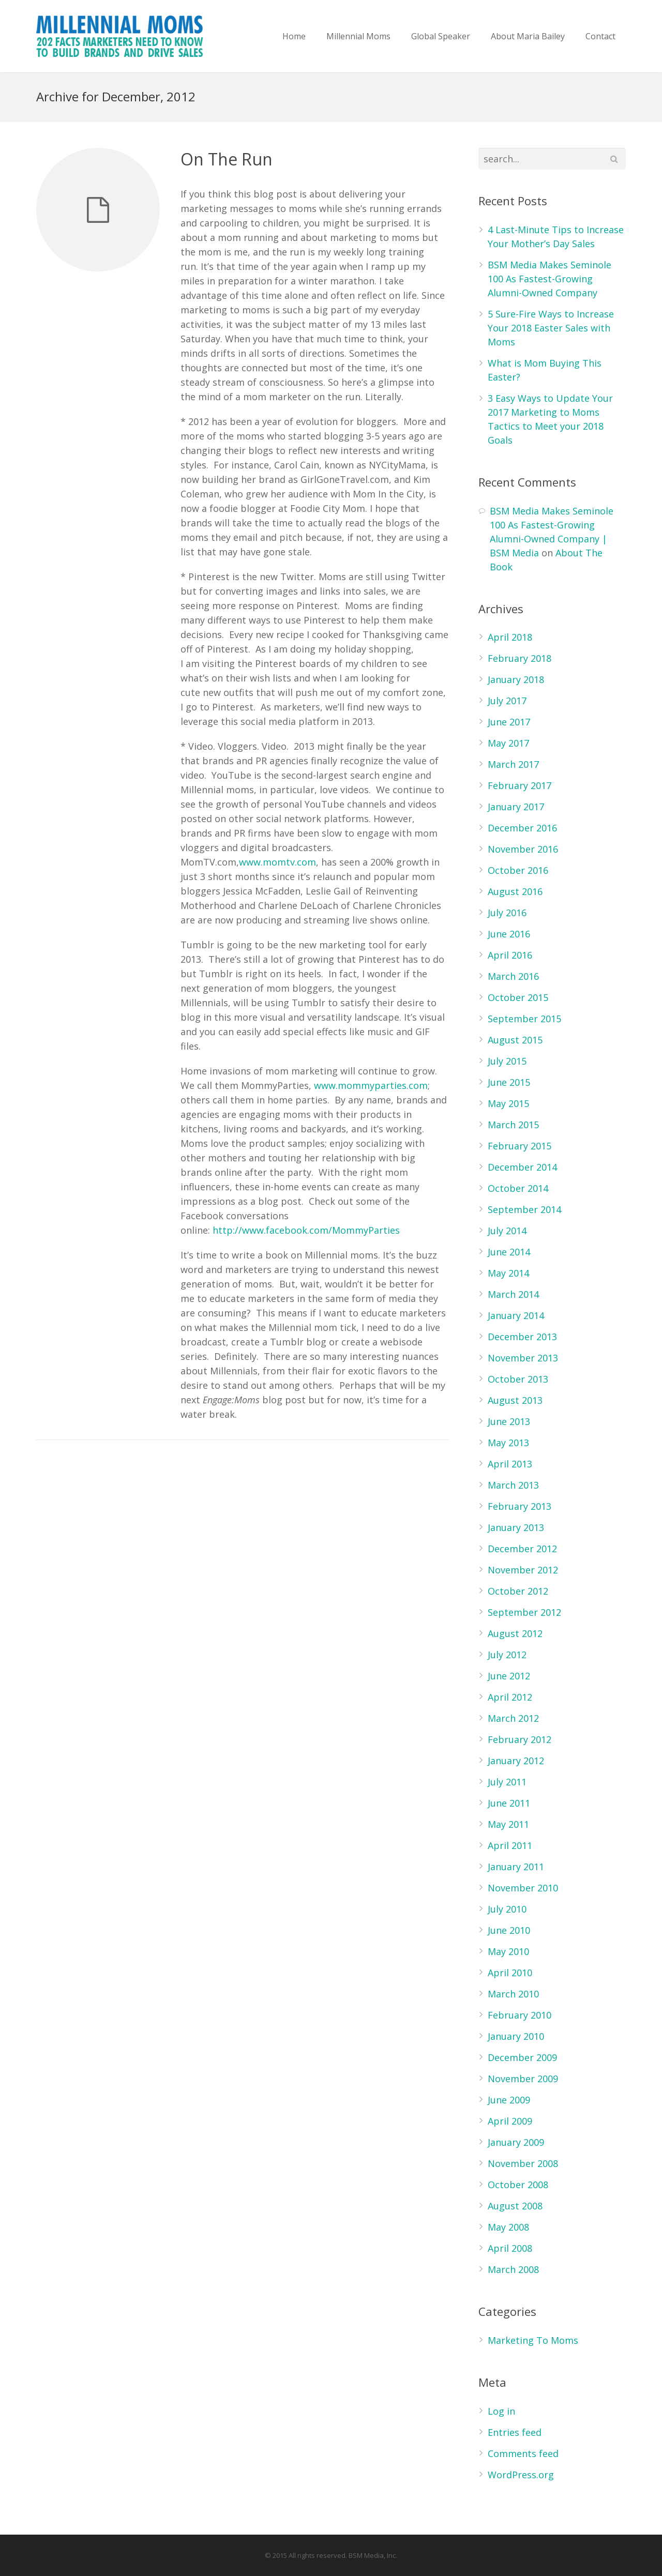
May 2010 (508, 1951)
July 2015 (507, 1061)
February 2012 (519, 1739)
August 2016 (515, 891)
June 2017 (509, 722)
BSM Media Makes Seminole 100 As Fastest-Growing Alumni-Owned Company (549, 279)
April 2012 (510, 1697)
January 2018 (516, 679)
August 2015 (515, 1040)
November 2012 (523, 1570)
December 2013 (522, 1336)
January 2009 (516, 2142)
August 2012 (515, 1633)
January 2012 (516, 1760)
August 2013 (515, 1400)
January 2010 (516, 2036)
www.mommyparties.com (371, 1085)
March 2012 (513, 1718)
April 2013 (510, 1464)
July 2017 (507, 700)
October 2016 (518, 870)
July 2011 (507, 1782)
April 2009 (510, 2121)
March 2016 (513, 976)
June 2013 (509, 1421)
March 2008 (513, 2269)
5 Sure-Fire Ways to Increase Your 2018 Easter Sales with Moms (551, 328)
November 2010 (523, 1888)
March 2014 (513, 1294)
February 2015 (519, 1146)
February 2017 (519, 785)
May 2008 (508, 2227)
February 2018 (519, 658)
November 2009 (523, 2078)
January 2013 (516, 1527)
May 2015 (508, 1103)
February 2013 (519, 1506)
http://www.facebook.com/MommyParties (306, 1230)
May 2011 (508, 1824)
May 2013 (508, 1442)
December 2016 (522, 828)
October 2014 (518, 1188)
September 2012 (524, 1612)
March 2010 (513, 1994)
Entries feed (514, 2432)
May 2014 (508, 1273)
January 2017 (516, 806)
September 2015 (524, 1018)
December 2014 (522, 1167)
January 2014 (516, 1315)
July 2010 (507, 1909)
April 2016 (510, 955)
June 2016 (509, 934)
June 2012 (509, 1676)
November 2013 (523, 1358)
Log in (501, 2411)
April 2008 (510, 2248)
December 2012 (522, 1548)
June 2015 (509, 1082)
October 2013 (518, 1379)
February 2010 (519, 2015)
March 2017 (513, 764)
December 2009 (522, 2057)
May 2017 (508, 743)
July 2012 (507, 1654)
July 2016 (507, 912)
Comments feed (523, 2453)
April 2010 (510, 1972)
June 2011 (509, 1803)
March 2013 (513, 1485)
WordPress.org (521, 2474)
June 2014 (509, 1252)
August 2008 (515, 2206)
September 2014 (524, 1209)
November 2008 (523, 2163)
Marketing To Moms (533, 2340)
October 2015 (518, 997)
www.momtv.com (277, 862)
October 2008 (518, 2184)
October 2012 (518, 1591)
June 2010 (509, 1930)
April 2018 (510, 637)
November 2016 (523, 849)
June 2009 (509, 2100)
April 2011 (510, 1845)
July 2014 (507, 1230)
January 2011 (516, 1866)
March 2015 (513, 1124)
